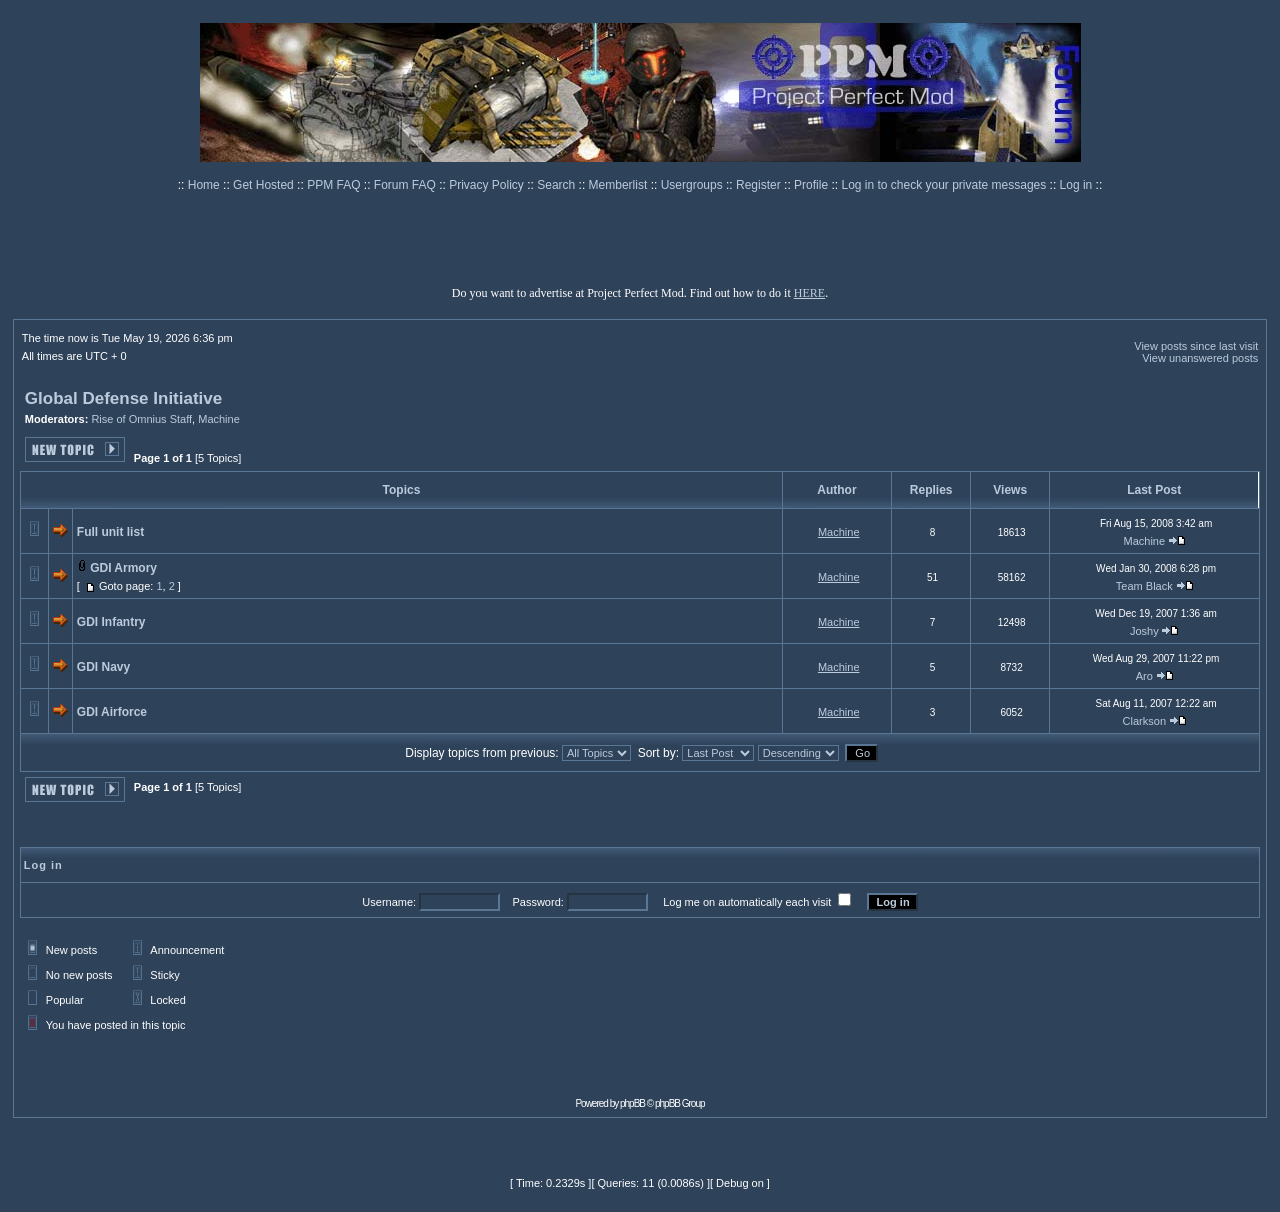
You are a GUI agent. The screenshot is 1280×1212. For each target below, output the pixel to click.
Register (760, 185)
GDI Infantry (111, 622)
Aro (1144, 676)
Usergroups (693, 185)
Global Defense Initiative (123, 398)
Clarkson (1144, 721)
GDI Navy (103, 667)
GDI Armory (123, 568)
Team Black (1144, 586)
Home (205, 185)
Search (557, 185)
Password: (537, 902)
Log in (1076, 185)
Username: (389, 902)
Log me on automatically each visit (747, 902)
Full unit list (110, 532)
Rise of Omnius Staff (141, 419)
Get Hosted (265, 185)
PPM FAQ (335, 185)
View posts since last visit (1196, 346)
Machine (219, 419)
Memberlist (620, 185)
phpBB (632, 1103)
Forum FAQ (406, 185)
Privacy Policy (488, 185)
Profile (812, 185)
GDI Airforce (112, 712)
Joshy (1144, 631)
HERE (809, 293)
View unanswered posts (1200, 358)
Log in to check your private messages (945, 185)
